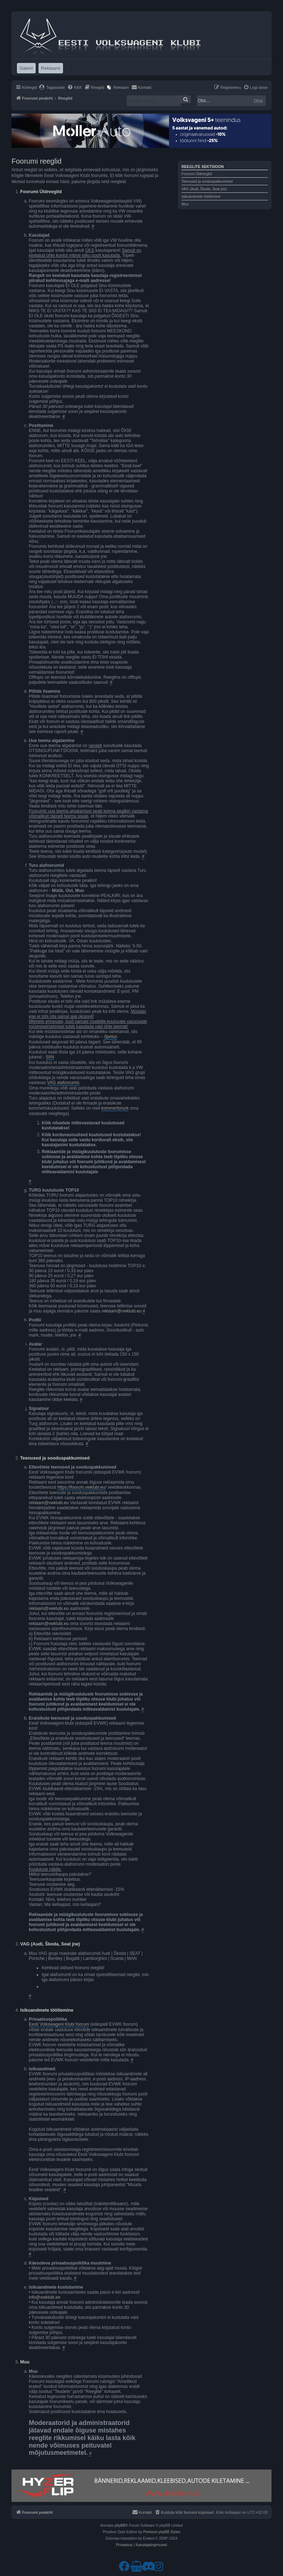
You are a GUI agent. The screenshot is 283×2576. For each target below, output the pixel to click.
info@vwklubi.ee (44, 2297)
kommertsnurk (115, 1108)
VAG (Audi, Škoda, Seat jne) (204, 189)
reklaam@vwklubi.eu (122, 1311)
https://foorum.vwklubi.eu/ (81, 1487)
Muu (184, 204)
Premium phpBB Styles (161, 2532)
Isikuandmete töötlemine (200, 197)
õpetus (110, 1036)
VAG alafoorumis (63, 1082)
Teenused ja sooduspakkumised (207, 181)
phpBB (119, 2525)
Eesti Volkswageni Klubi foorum (59, 2024)
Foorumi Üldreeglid (196, 174)
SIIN (50, 1057)
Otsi (258, 100)
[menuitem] (52, 87)
